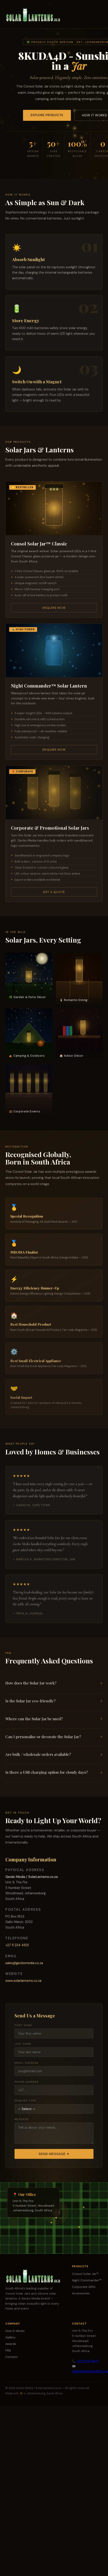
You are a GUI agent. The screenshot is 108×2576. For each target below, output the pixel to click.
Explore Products (47, 115)
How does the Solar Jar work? (54, 1688)
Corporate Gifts (83, 2287)
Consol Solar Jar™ (85, 2274)
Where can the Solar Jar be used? (54, 1724)
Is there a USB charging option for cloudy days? (54, 1777)
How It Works (15, 2331)
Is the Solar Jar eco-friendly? (54, 1706)
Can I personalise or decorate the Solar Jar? (54, 1741)
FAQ (8, 2350)
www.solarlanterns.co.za (23, 1986)
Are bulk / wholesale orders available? (54, 1759)
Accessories (81, 2293)
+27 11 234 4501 (17, 1950)
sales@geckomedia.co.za (24, 1968)
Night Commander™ (87, 2280)
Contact (11, 2357)
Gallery (10, 2337)
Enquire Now (54, 613)
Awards (10, 2344)
